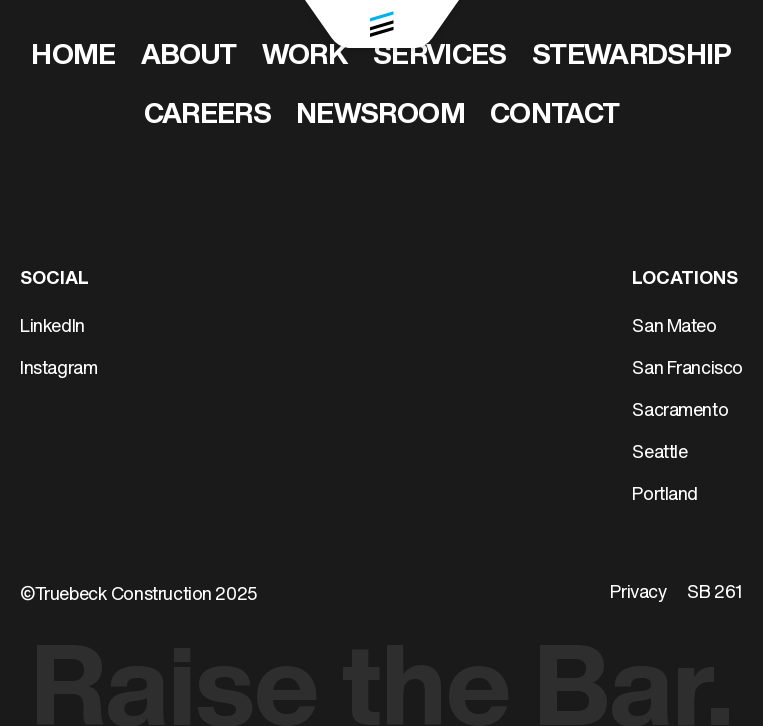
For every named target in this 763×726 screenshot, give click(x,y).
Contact (555, 116)
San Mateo (674, 327)
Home (73, 57)
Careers (208, 116)
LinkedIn (52, 327)
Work (305, 57)
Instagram (58, 369)
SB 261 (715, 593)
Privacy (638, 593)
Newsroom (380, 116)
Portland (665, 495)
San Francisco (687, 369)
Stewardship (632, 57)
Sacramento (680, 411)
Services (440, 57)
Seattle (659, 453)
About (189, 57)
